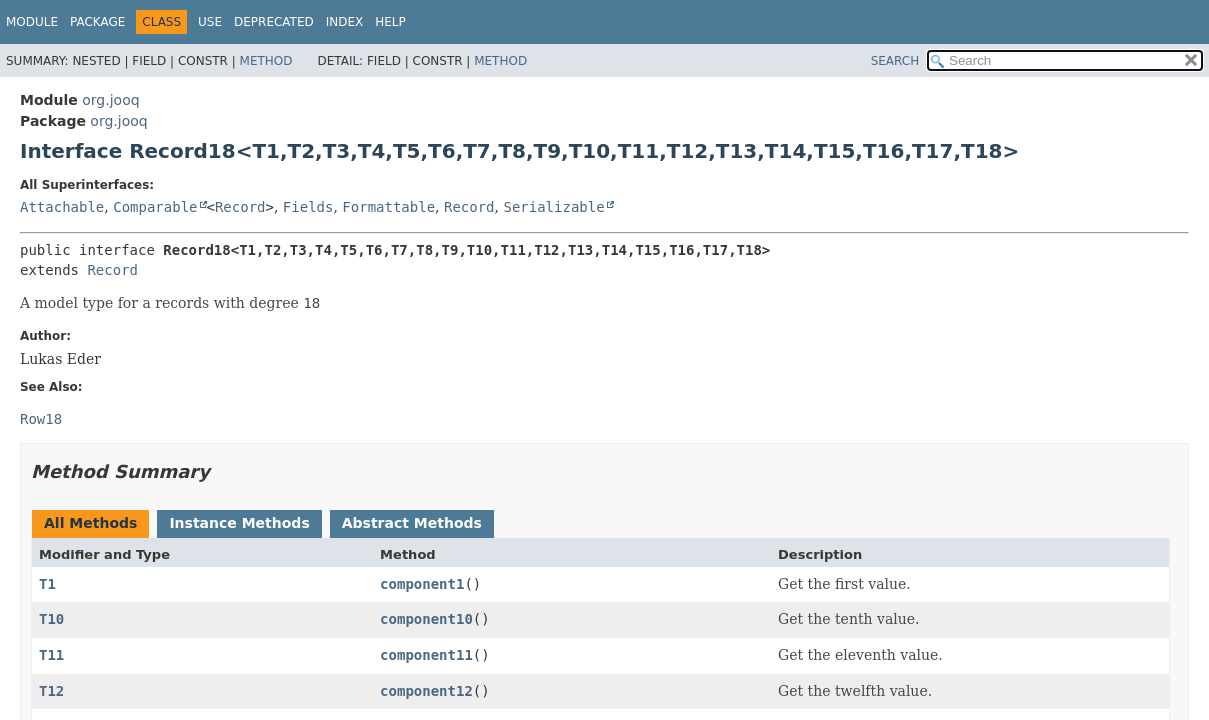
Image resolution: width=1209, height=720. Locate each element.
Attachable (62, 207)
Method (266, 61)
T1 (47, 584)
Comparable (155, 207)
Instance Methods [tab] (239, 523)
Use (210, 22)
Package (97, 22)
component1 (422, 584)
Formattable (388, 207)
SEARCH (895, 61)
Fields (308, 207)
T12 (51, 691)
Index (345, 22)
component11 (426, 655)
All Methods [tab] (90, 523)
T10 (51, 619)
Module (32, 22)
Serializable (553, 207)
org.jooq (110, 100)
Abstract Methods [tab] (412, 523)
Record (240, 207)
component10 (426, 619)
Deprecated (274, 22)
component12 (426, 691)
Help (390, 22)
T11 (51, 655)
